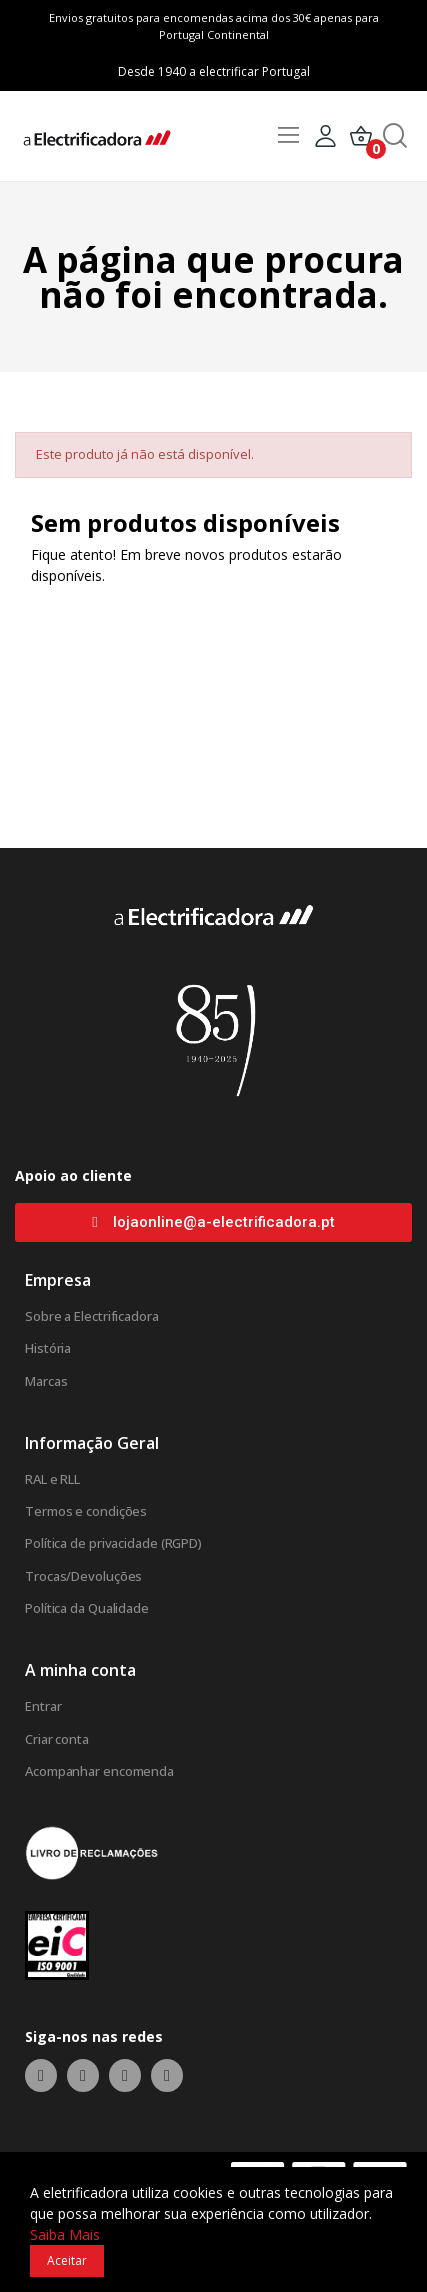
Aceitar (67, 2260)
